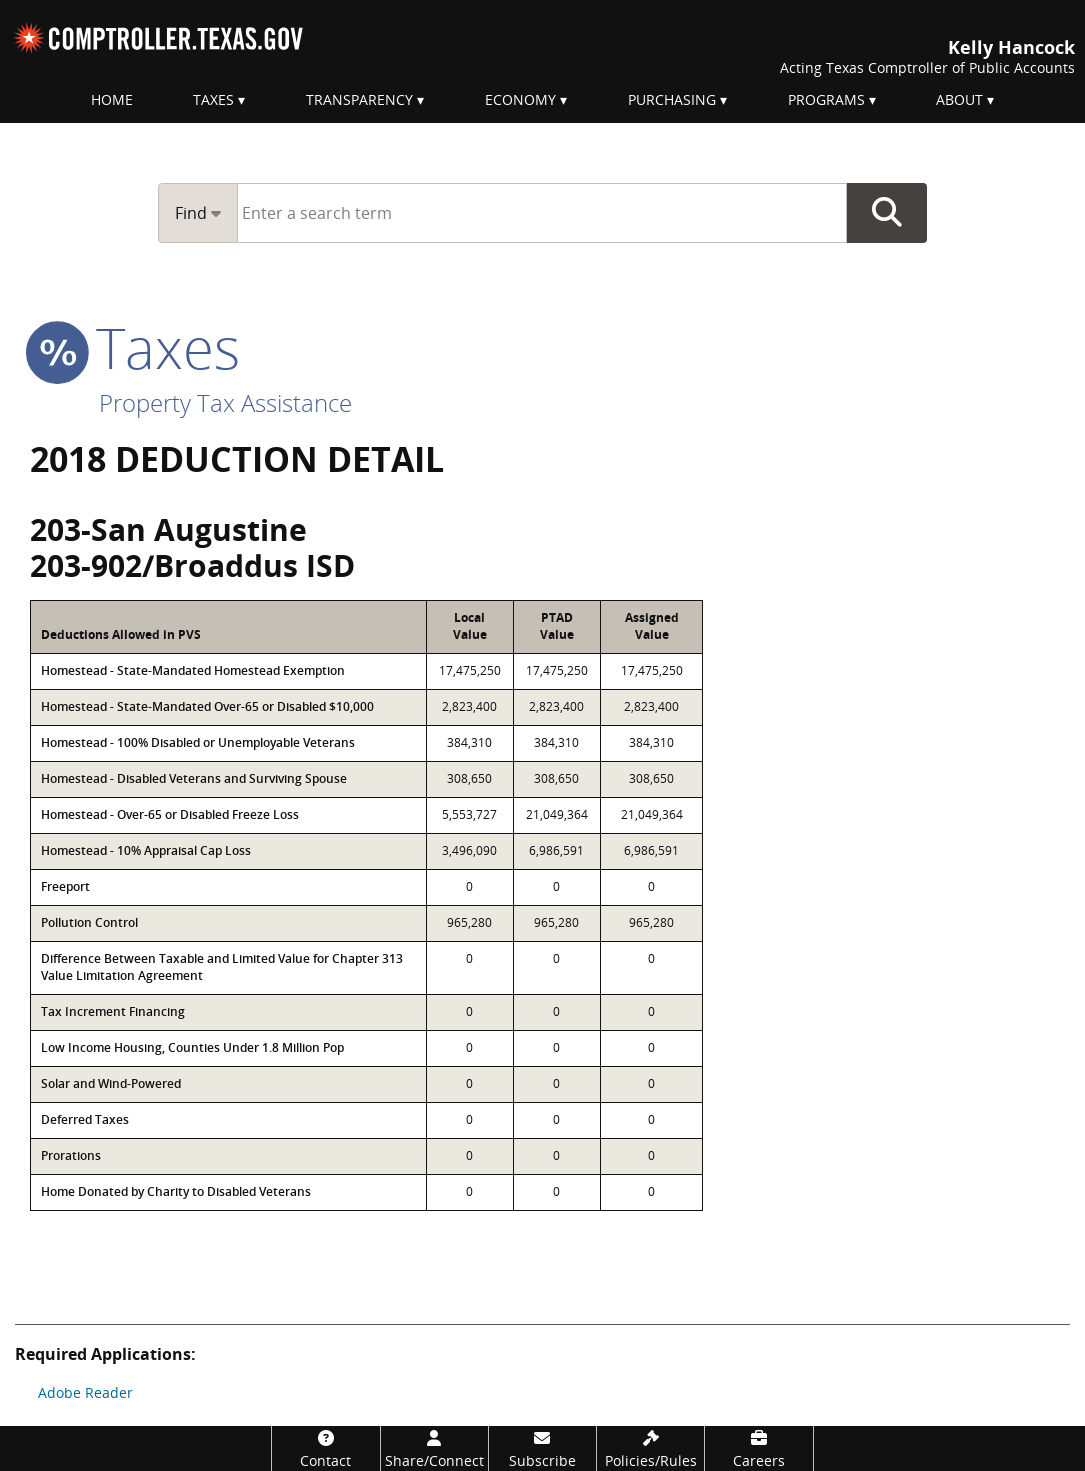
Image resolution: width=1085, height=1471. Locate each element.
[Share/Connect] (434, 1448)
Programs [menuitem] (826, 99)
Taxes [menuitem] (213, 99)
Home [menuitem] (112, 99)
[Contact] (325, 1448)
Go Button (887, 213)
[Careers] (758, 1448)
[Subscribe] (542, 1448)
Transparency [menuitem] (359, 99)
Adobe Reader (85, 1392)
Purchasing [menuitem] (672, 99)
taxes (135, 347)
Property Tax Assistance (225, 402)
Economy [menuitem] (520, 99)
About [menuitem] (959, 99)
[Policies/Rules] (650, 1448)
